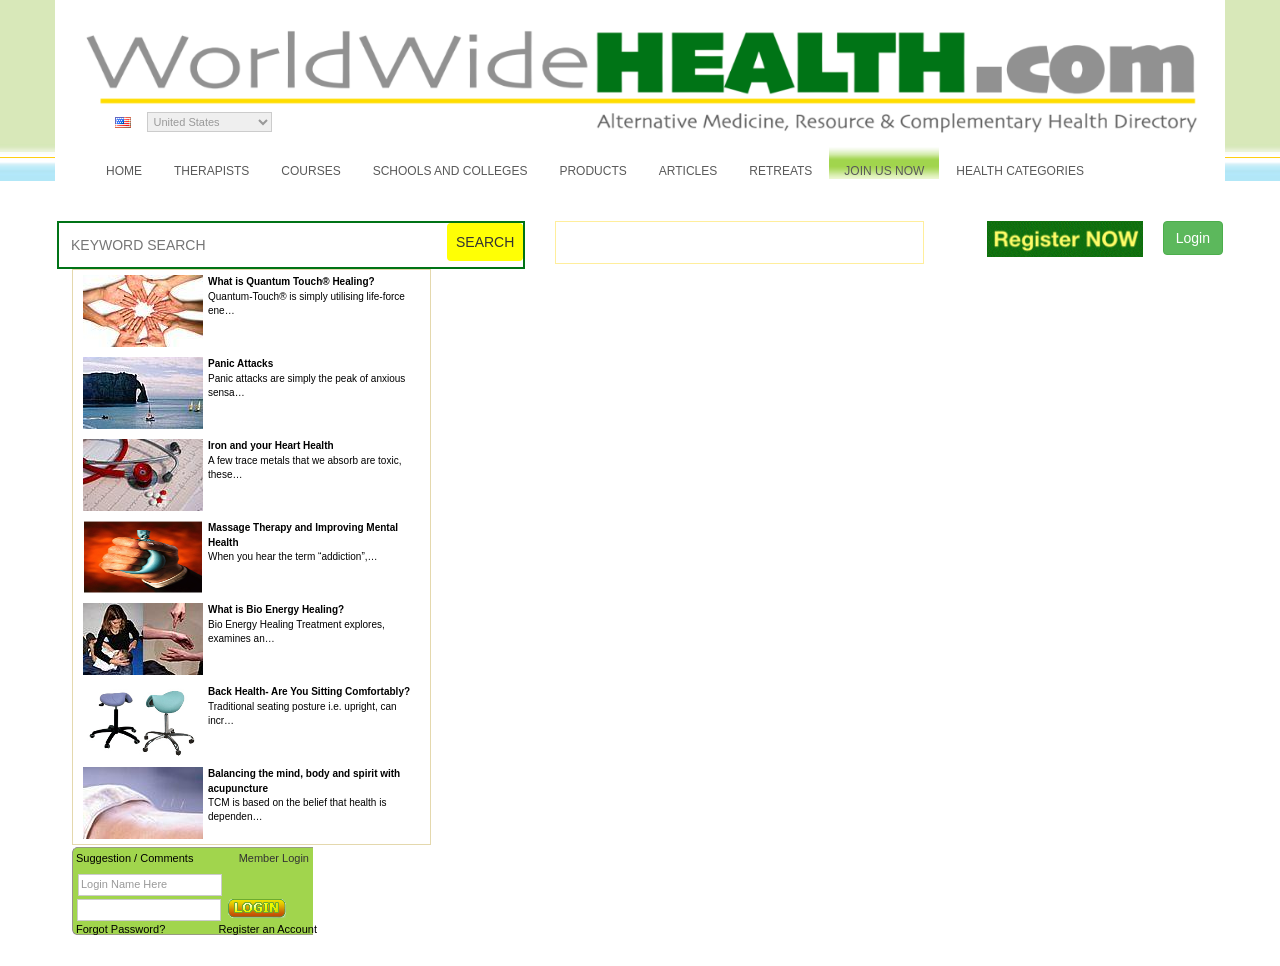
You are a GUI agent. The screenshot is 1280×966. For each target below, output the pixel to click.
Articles (688, 171)
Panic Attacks (240, 363)
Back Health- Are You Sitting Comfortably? (309, 691)
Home (124, 171)
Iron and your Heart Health (271, 445)
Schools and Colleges (450, 171)
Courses (310, 171)
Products (592, 171)
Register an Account (268, 929)
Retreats (780, 171)
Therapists (211, 171)
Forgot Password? (120, 929)
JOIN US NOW (884, 171)
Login (1193, 238)
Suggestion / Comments (134, 858)
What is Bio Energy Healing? (276, 609)
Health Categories (1020, 171)
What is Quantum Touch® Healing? (291, 281)
